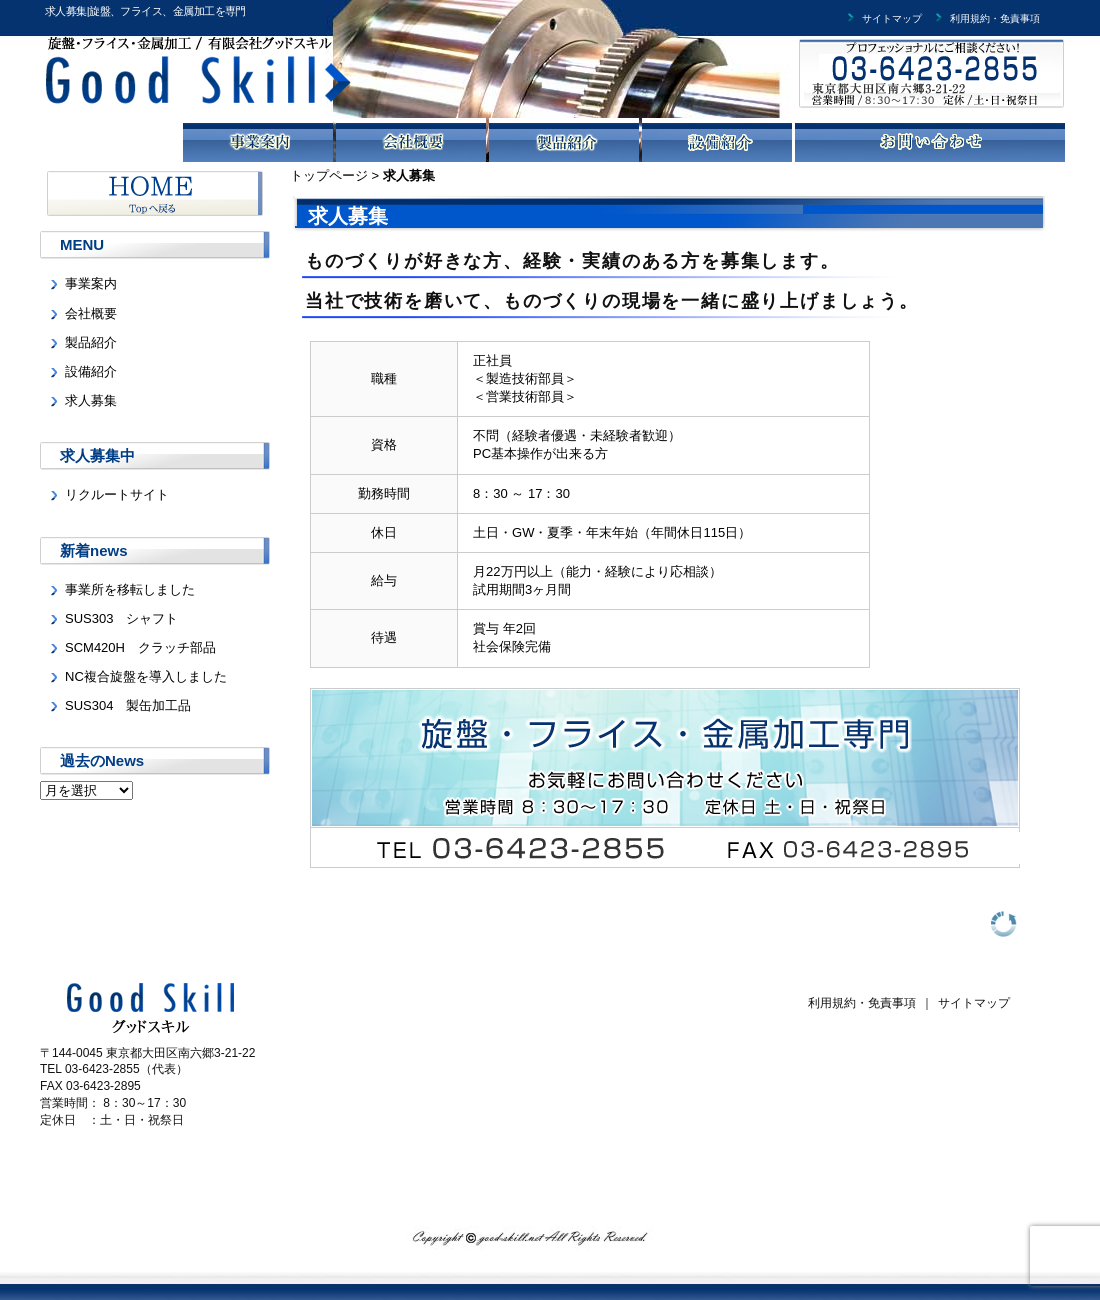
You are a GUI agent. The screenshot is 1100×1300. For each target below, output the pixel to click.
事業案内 (91, 283)
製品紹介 (91, 342)
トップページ (329, 175)
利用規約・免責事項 (986, 18)
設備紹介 (91, 371)
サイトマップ (883, 18)
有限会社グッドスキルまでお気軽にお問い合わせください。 (912, 80)
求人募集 (91, 400)
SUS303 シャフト (121, 618)
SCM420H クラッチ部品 (140, 647)
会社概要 (91, 313)
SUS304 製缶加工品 (128, 705)
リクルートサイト (117, 494)
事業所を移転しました (130, 589)
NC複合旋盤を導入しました (146, 676)
